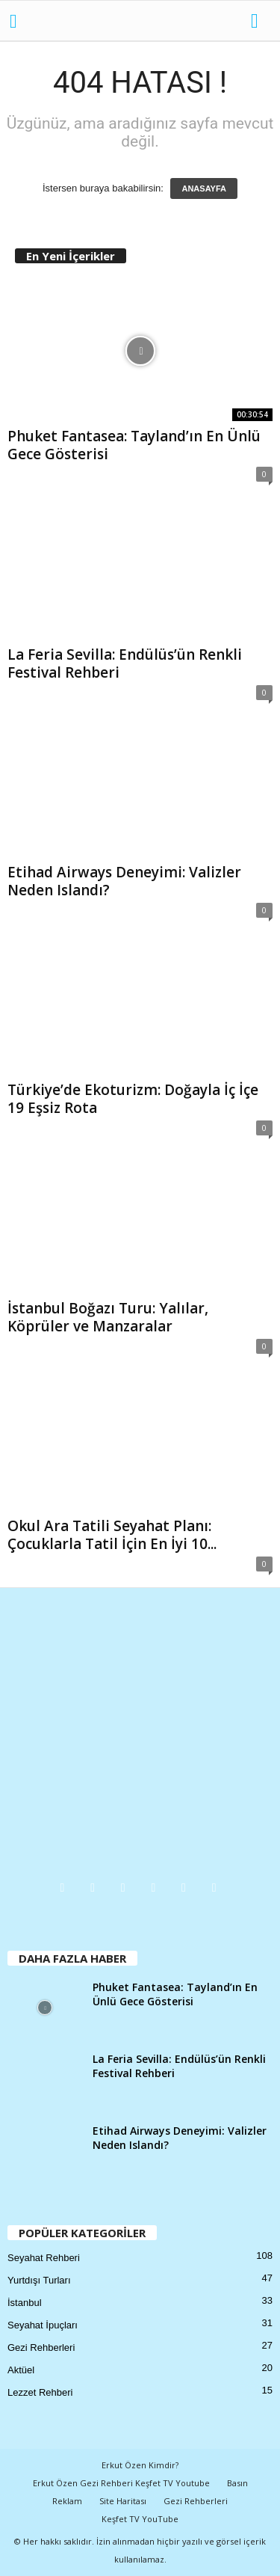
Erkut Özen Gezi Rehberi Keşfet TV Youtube (121, 2482)
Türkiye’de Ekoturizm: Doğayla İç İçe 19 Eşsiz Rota (132, 1098)
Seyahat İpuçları (42, 2325)
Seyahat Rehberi (43, 2257)
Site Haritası (122, 2500)
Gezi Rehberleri (41, 2347)
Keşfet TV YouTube (140, 2518)
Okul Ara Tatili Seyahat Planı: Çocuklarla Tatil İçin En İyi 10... (112, 1535)
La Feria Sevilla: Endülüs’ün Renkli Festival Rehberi (124, 663)
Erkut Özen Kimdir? (140, 2465)
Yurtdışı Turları (39, 2280)
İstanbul (24, 2302)
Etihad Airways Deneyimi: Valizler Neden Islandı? (124, 881)
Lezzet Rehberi (39, 2392)
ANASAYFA (203, 188)
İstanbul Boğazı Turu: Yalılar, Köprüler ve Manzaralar (107, 1317)
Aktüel (20, 2370)
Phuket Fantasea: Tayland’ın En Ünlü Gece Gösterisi (134, 445)
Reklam (67, 2500)
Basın (237, 2482)
